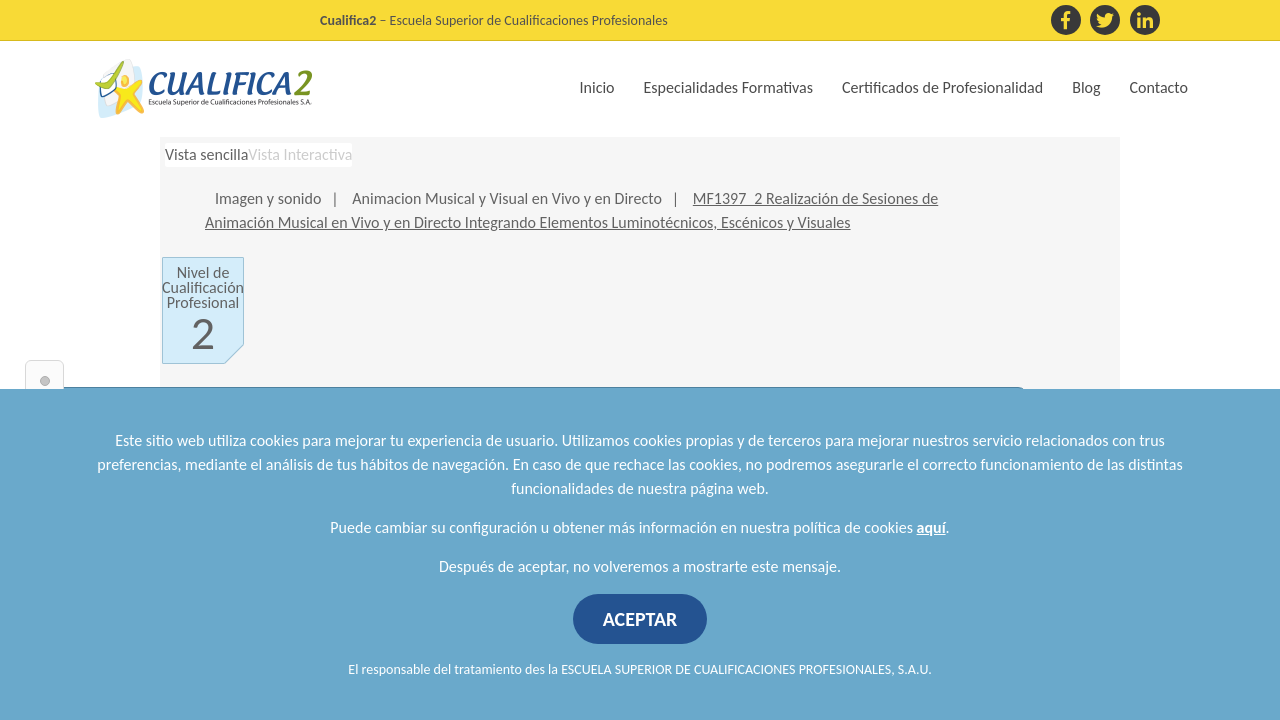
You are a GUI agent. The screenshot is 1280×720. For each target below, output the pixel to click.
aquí (931, 527)
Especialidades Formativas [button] (728, 87)
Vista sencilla (206, 154)
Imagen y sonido (268, 198)
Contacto (1159, 87)
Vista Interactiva (300, 154)
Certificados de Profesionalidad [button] (942, 87)
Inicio (597, 87)
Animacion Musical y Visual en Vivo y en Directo (506, 198)
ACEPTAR (640, 619)
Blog (1086, 87)
